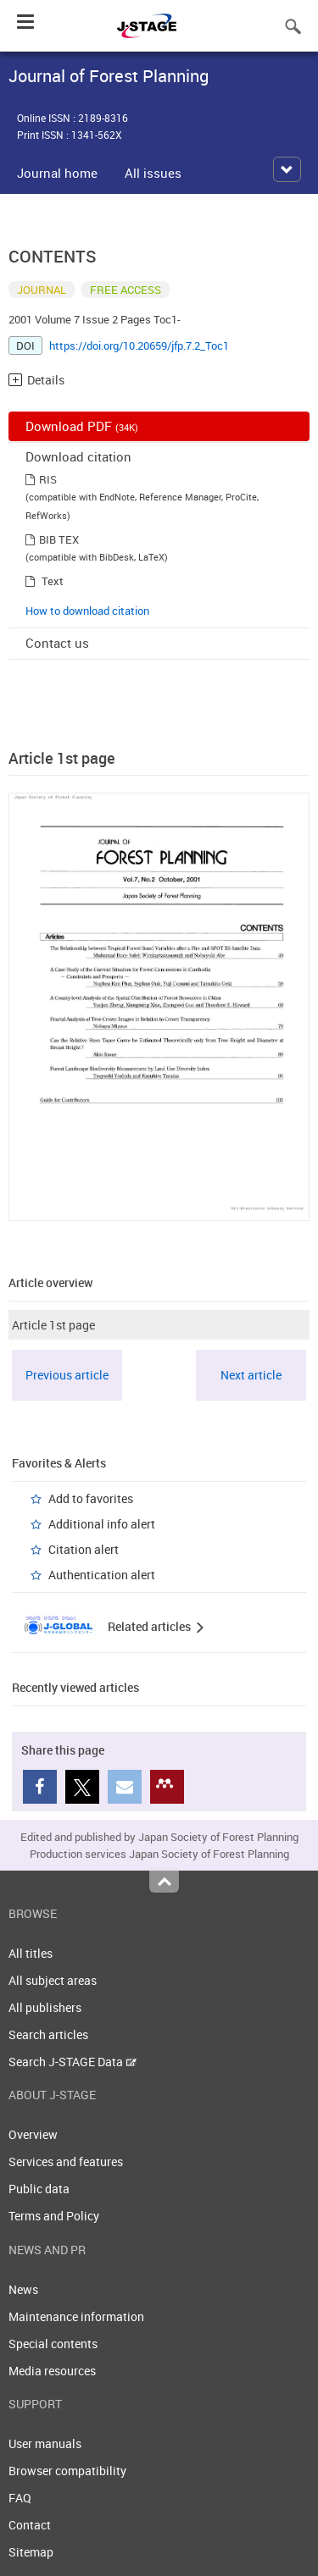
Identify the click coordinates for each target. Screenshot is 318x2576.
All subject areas (52, 1980)
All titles (30, 1953)
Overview (33, 2134)
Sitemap (30, 2552)
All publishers (44, 2007)
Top (164, 1882)
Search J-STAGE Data (72, 2062)
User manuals (44, 2443)
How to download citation (87, 610)
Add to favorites (90, 1498)
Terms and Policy (53, 2216)
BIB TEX (59, 539)
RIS (48, 479)
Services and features (65, 2161)
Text (53, 581)
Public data (39, 2189)
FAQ (19, 2498)
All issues (153, 172)
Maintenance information (76, 2316)
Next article (251, 1375)
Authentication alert (101, 1575)
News (23, 2289)
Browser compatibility (67, 2471)
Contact (29, 2525)
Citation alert (83, 1549)
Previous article (67, 1375)
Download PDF (81, 425)
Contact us (57, 642)
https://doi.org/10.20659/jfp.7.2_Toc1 (139, 345)
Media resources (52, 2371)
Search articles (48, 2034)
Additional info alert (101, 1524)
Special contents (53, 2344)
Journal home (57, 172)
